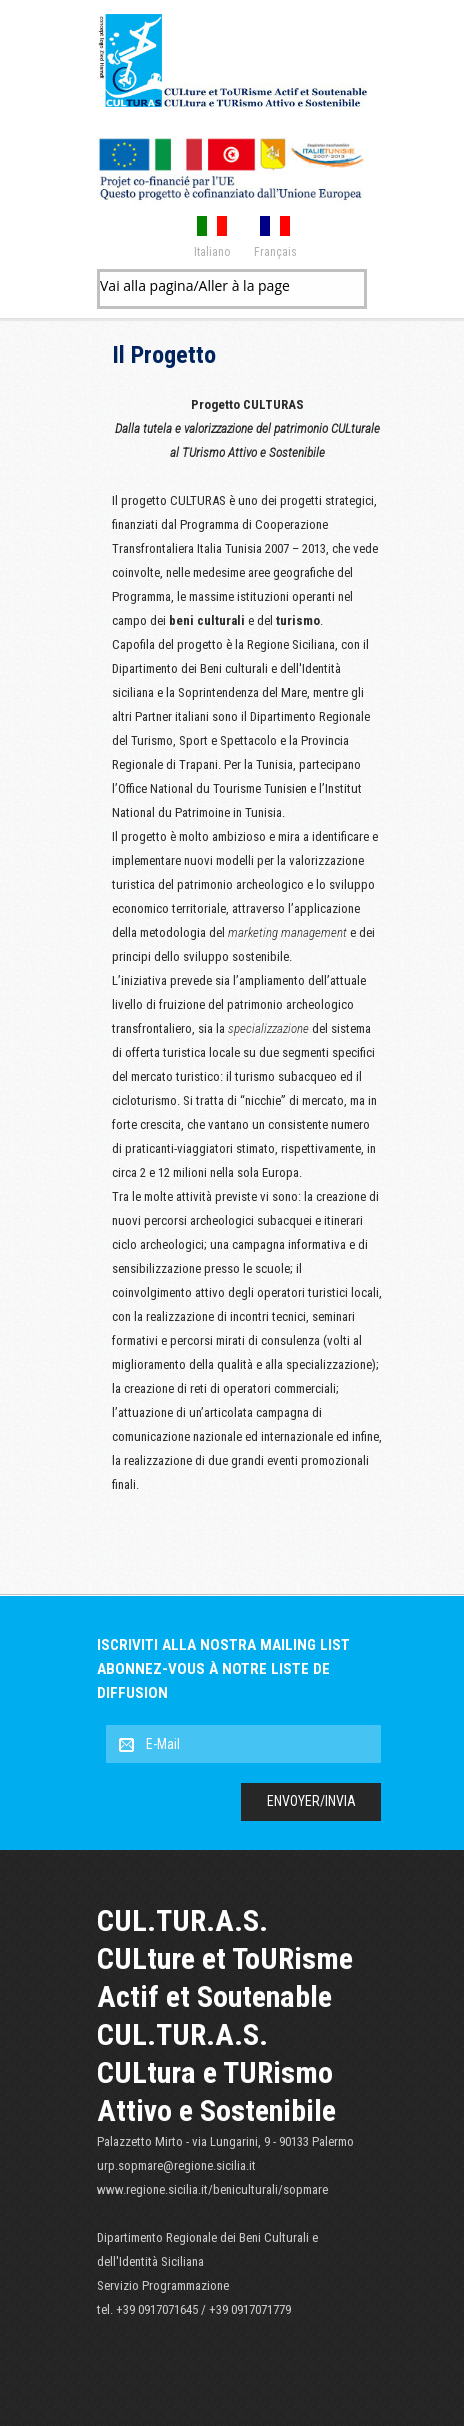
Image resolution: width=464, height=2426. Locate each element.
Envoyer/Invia (311, 1801)
